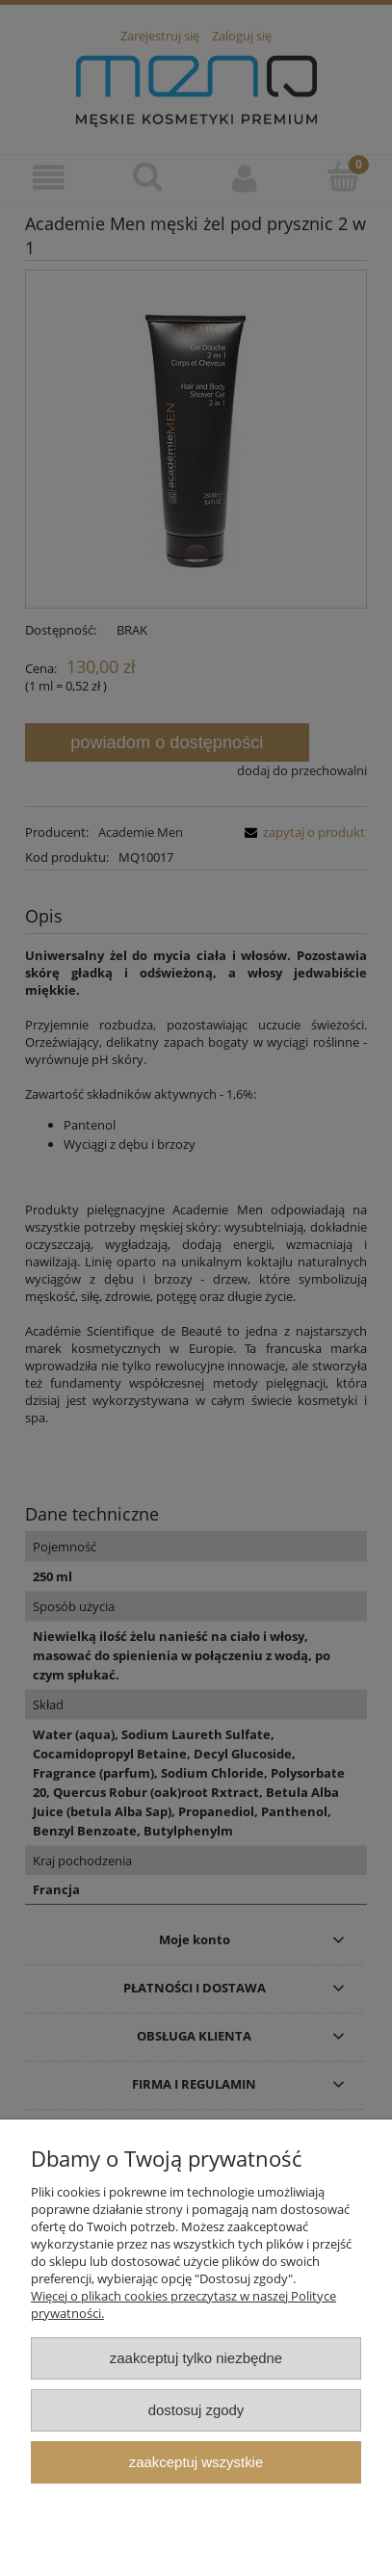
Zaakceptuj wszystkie (196, 2462)
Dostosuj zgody (196, 2410)
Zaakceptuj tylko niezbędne (196, 2358)
